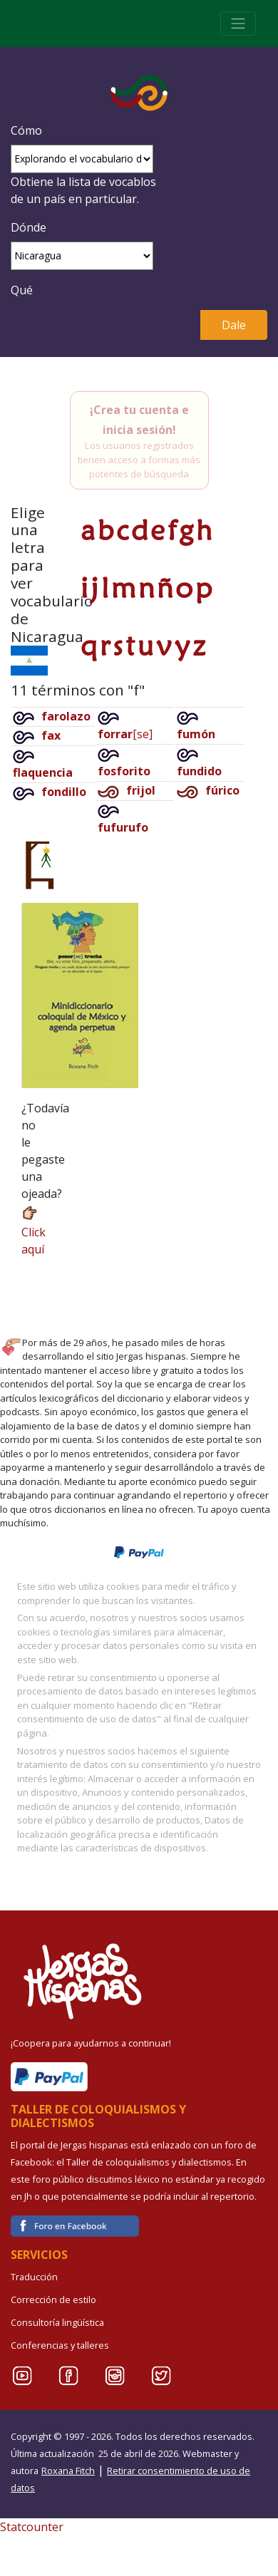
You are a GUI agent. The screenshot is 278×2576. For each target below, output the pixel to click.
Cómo (26, 130)
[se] (125, 734)
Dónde (28, 227)
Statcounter (31, 2527)
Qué (22, 290)
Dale (234, 325)
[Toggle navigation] (238, 23)
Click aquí (33, 1230)
